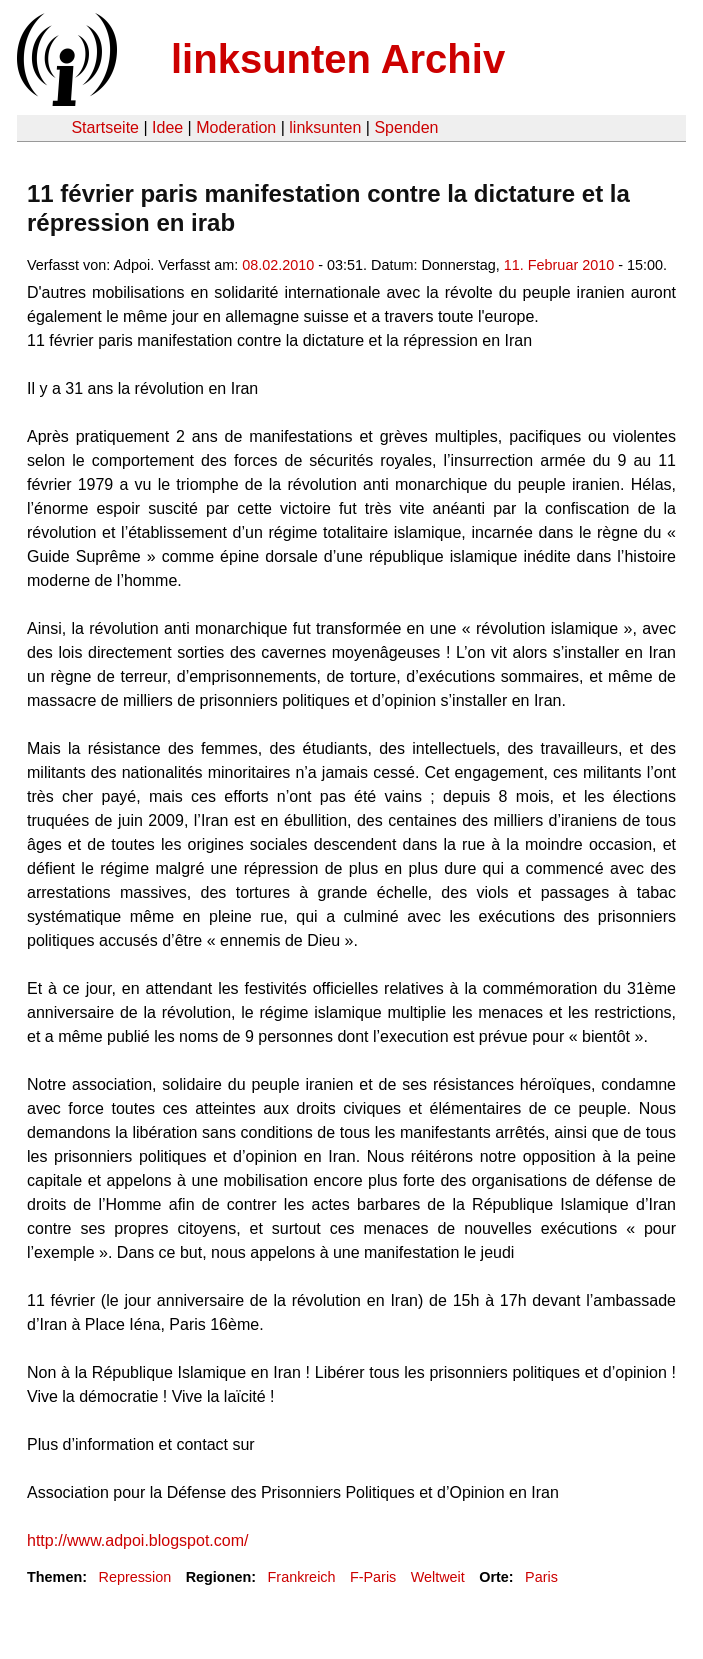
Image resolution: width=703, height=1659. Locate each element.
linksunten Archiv (338, 59)
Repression (134, 1577)
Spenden (406, 127)
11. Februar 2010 (559, 265)
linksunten (325, 127)
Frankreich (302, 1577)
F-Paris (373, 1577)
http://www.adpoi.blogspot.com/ (137, 1540)
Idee (167, 127)
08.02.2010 (278, 265)
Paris (541, 1577)
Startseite (105, 127)
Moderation (236, 127)
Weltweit (438, 1577)
